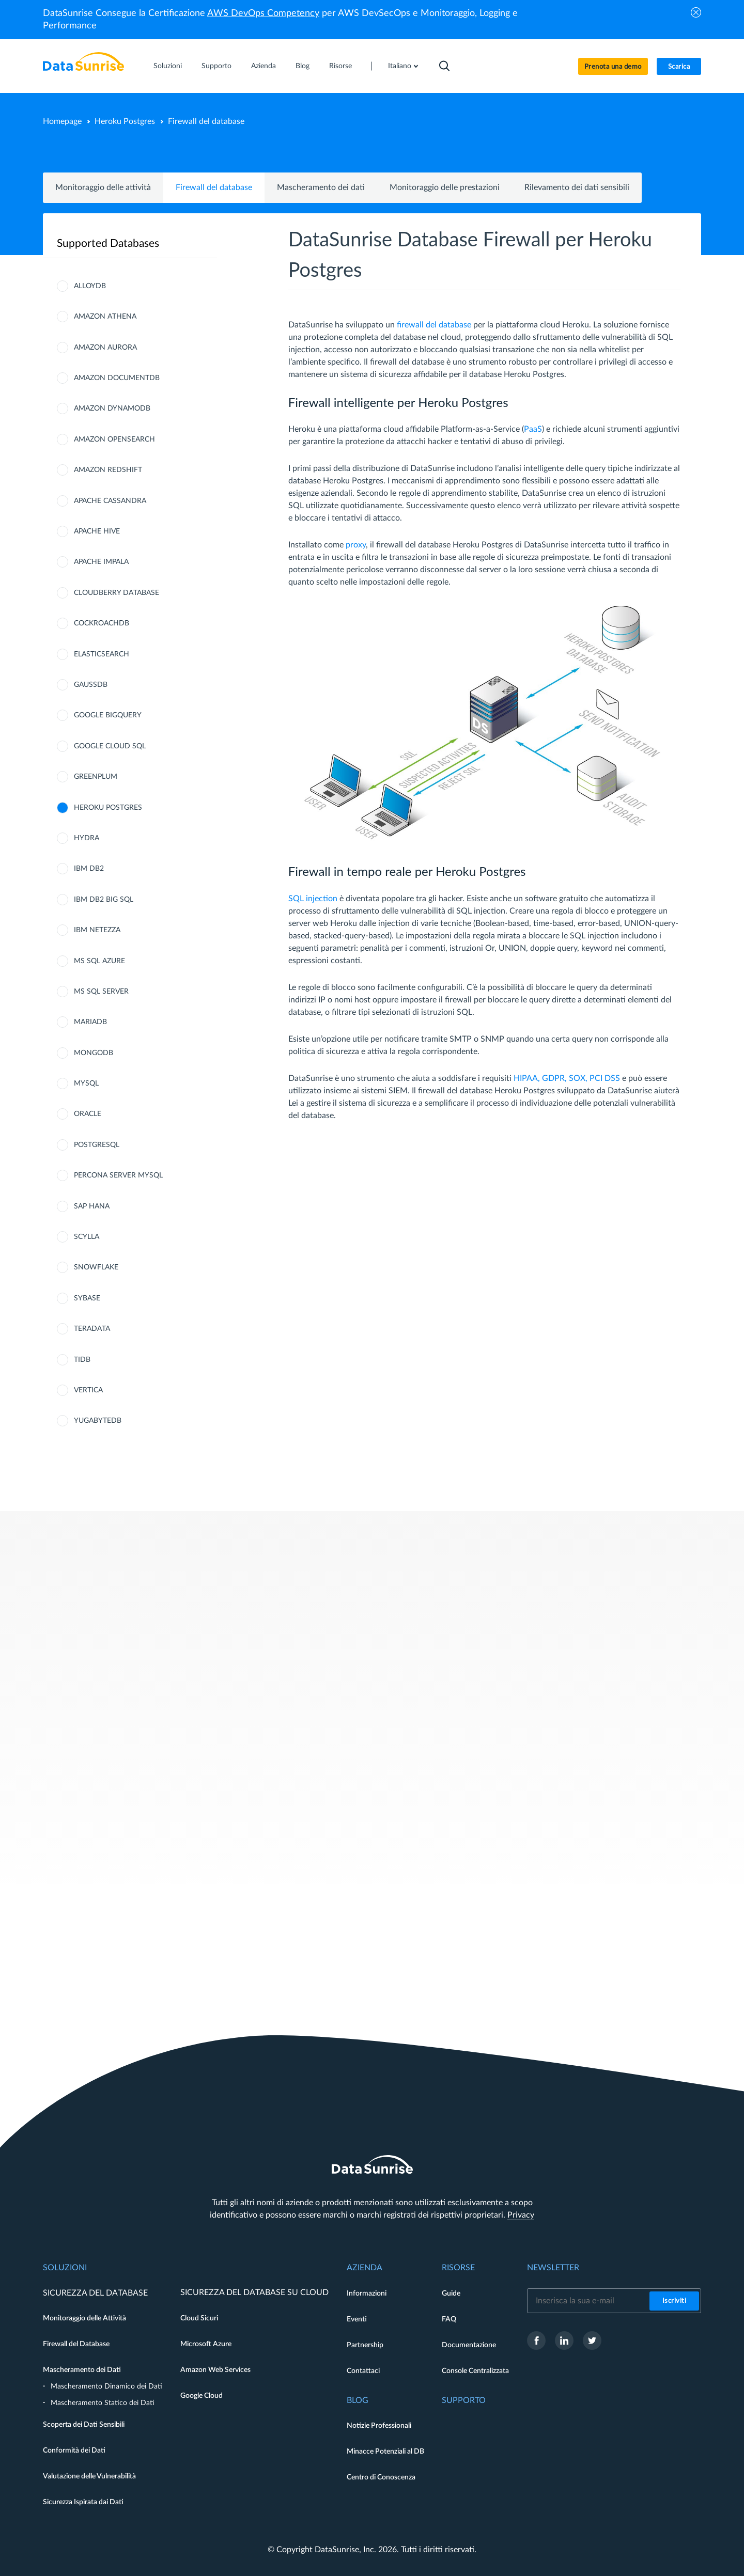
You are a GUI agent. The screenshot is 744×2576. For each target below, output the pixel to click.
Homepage (62, 121)
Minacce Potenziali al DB (385, 2451)
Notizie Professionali (379, 2425)
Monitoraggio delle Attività (84, 2318)
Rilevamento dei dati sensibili (576, 187)
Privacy (520, 2215)
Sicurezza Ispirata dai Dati (83, 2502)
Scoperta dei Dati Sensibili (84, 2424)
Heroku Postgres (125, 121)
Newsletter (553, 2268)
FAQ (449, 2319)
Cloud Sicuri (199, 2318)
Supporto (216, 66)
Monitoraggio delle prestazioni (445, 187)
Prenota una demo (613, 67)
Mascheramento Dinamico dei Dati (106, 2386)
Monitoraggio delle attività (103, 187)
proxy (356, 545)
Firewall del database (214, 187)
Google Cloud (201, 2395)
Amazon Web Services (215, 2370)
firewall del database (434, 325)
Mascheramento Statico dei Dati (102, 2403)
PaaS (533, 429)
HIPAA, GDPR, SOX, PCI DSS (567, 1078)
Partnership (365, 2345)
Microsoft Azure (205, 2344)
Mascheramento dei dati (321, 187)
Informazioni (366, 2293)
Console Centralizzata (475, 2371)
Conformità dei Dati (74, 2450)
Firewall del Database (76, 2344)
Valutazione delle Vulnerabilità (89, 2476)
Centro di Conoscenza (381, 2477)
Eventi (357, 2319)
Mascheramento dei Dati (82, 2370)
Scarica (679, 67)
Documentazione (469, 2345)
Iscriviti (674, 2301)
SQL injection (312, 898)
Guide (451, 2293)
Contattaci (363, 2371)
